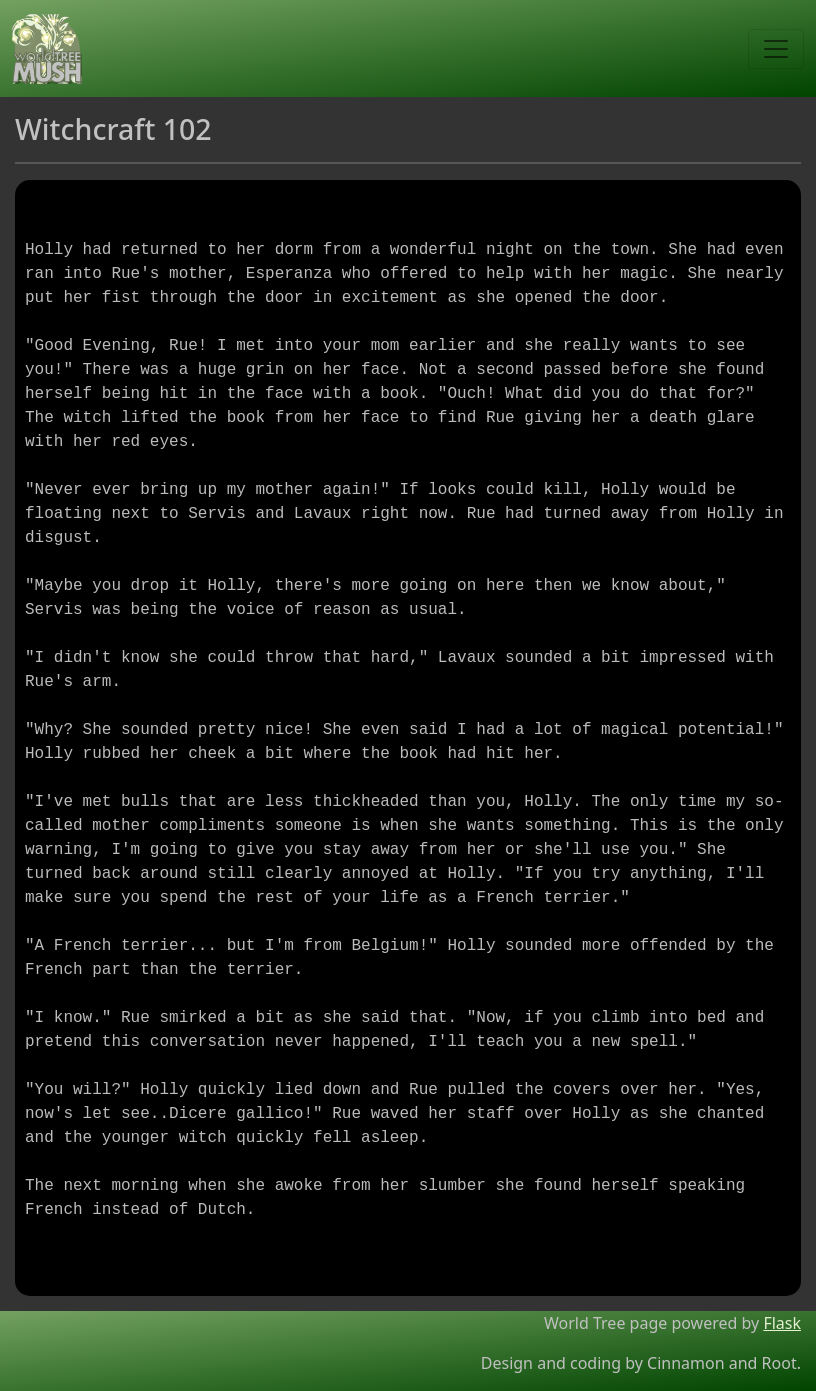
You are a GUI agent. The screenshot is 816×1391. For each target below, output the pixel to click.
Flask (782, 1323)
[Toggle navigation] (776, 49)
